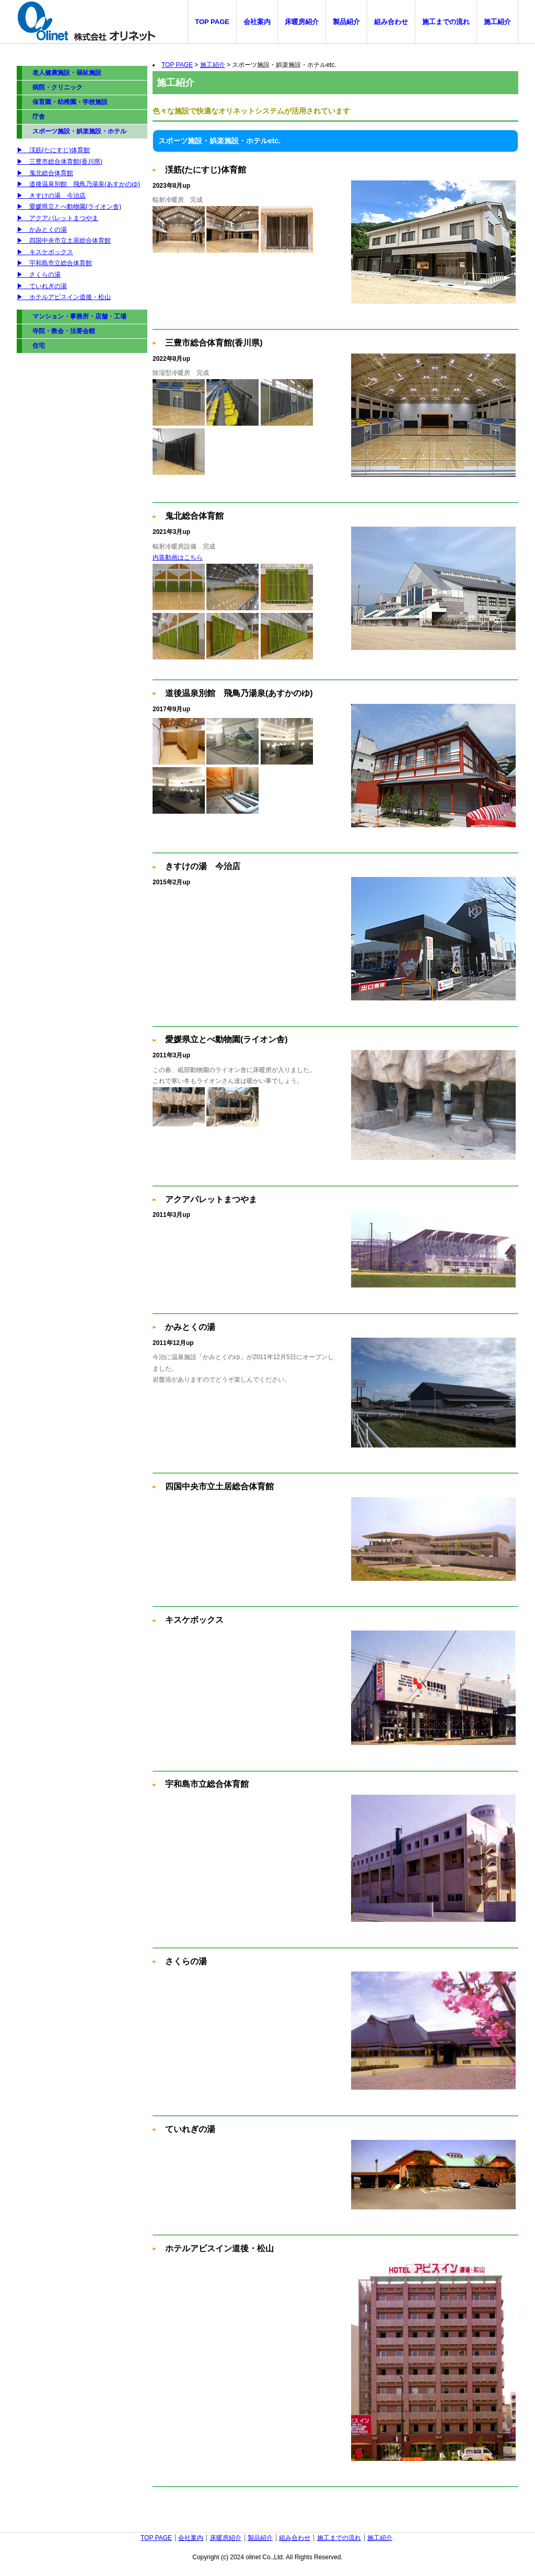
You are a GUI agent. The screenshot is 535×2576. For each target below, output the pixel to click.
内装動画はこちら (178, 557)
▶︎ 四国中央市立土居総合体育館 (64, 240)
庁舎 (38, 116)
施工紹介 (497, 22)
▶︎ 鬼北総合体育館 (45, 173)
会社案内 (257, 22)
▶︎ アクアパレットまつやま (57, 218)
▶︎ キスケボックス (45, 252)
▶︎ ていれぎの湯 (42, 286)
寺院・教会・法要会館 (63, 331)
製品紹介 (346, 22)
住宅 (38, 345)
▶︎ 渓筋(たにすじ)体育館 (53, 150)
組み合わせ (391, 22)
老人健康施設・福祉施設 (66, 72)
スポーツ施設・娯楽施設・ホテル (79, 131)
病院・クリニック (57, 87)
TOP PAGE (212, 22)
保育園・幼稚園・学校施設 (70, 102)
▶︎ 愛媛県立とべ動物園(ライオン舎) (69, 206)
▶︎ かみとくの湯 (42, 229)
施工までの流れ (446, 22)
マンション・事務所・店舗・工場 (79, 316)
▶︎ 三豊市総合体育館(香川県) (59, 161)
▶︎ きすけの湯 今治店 (51, 195)
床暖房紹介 (302, 22)
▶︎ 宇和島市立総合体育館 (54, 263)
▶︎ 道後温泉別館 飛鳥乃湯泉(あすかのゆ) (78, 184)
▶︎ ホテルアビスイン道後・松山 (64, 297)
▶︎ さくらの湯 (39, 274)
